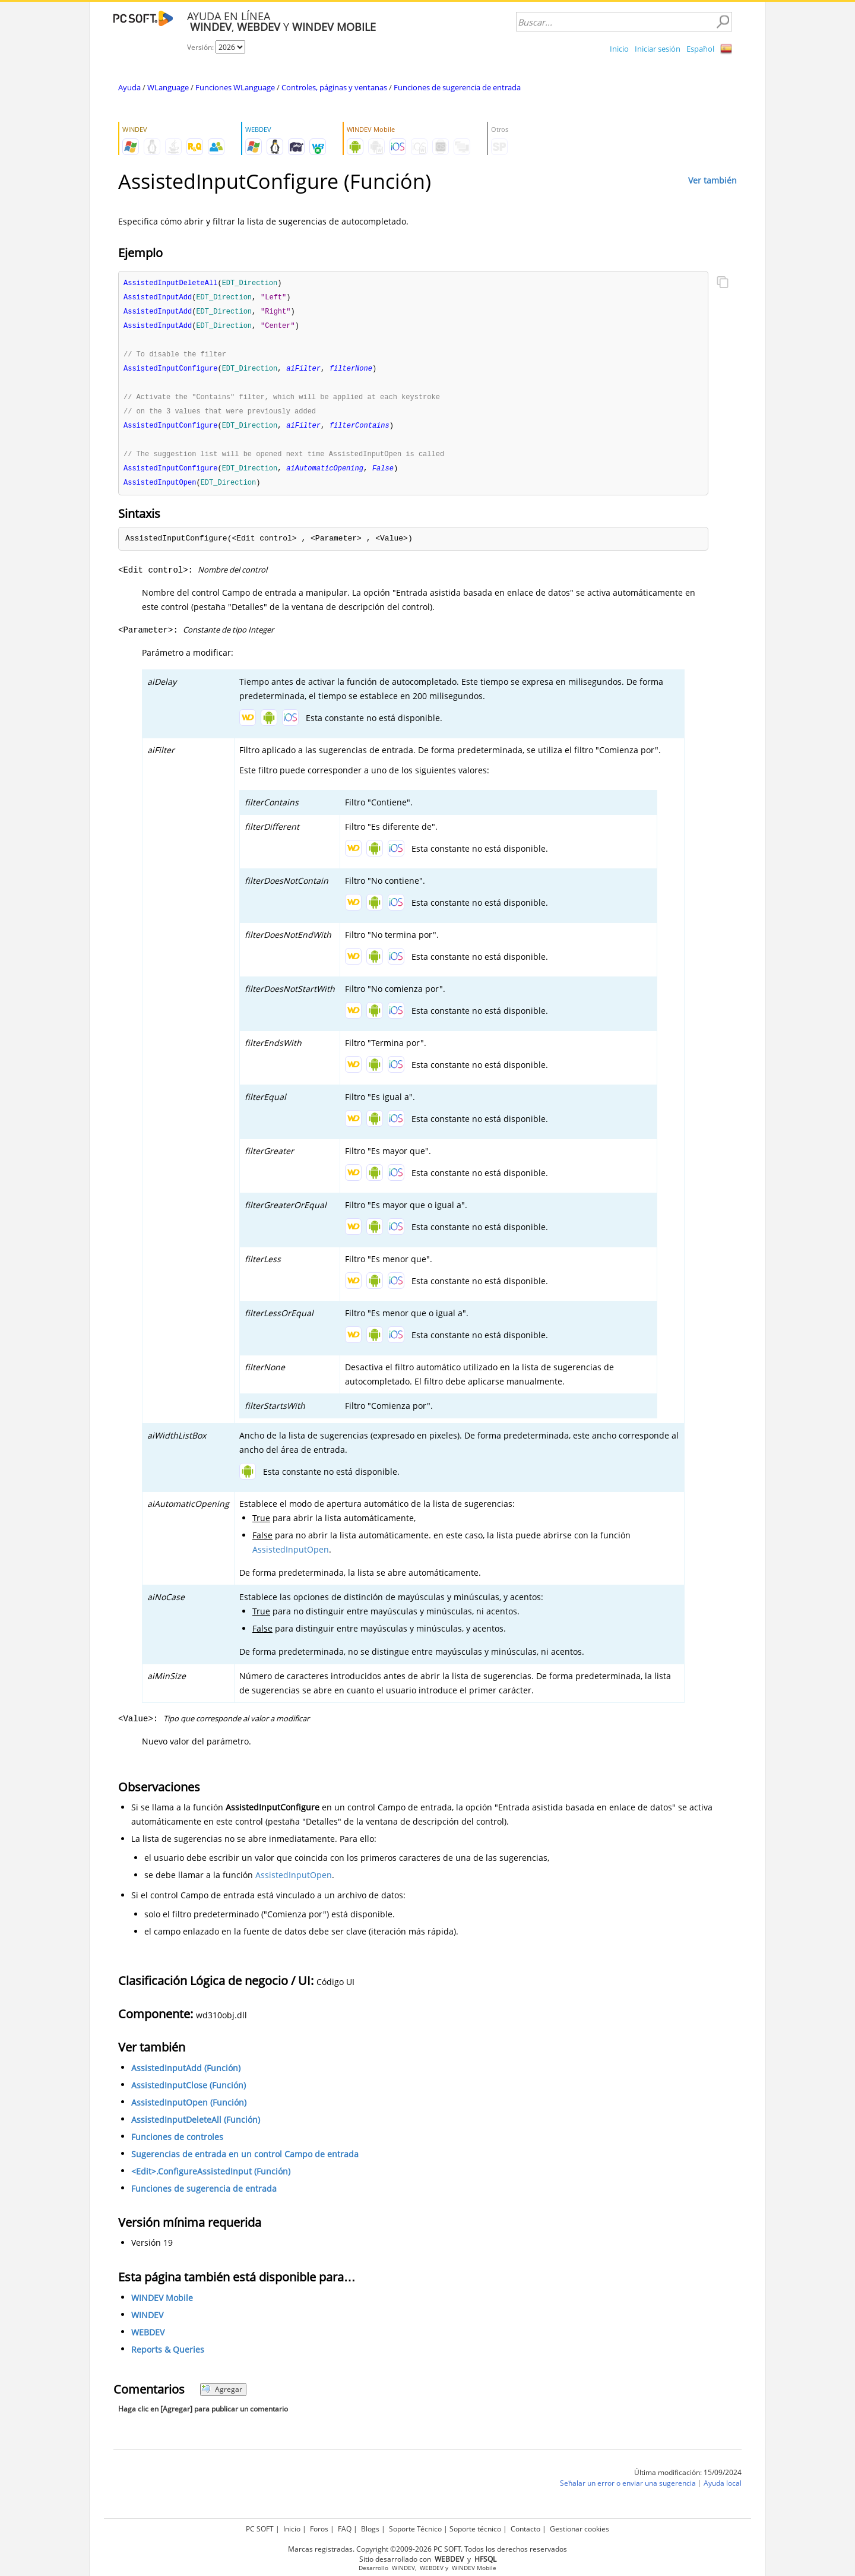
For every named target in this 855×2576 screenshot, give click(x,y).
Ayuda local (723, 2490)
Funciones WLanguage (235, 87)
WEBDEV (147, 2339)
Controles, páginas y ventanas (334, 87)
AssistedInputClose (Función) (188, 2092)
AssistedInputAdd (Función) (185, 2075)
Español (700, 48)
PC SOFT (260, 2529)
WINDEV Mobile (162, 2305)
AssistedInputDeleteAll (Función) (195, 2126)
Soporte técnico (475, 2529)
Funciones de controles (177, 2144)
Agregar (221, 2396)
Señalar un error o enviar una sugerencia (628, 2490)
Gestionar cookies (579, 2529)
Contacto (525, 2529)
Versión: (201, 47)
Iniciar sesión (657, 48)
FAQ (345, 2529)
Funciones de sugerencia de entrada (457, 87)
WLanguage (168, 87)
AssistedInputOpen (290, 1556)
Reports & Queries (167, 2356)
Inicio (619, 48)
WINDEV (147, 2322)
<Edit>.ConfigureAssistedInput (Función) (210, 2178)
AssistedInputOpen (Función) (188, 2109)
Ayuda (129, 87)
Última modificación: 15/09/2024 (688, 2479)
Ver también (712, 180)
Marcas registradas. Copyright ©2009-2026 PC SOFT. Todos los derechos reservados (427, 2549)
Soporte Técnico (415, 2529)
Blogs (370, 2529)
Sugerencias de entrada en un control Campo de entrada (245, 2161)
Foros (319, 2529)
